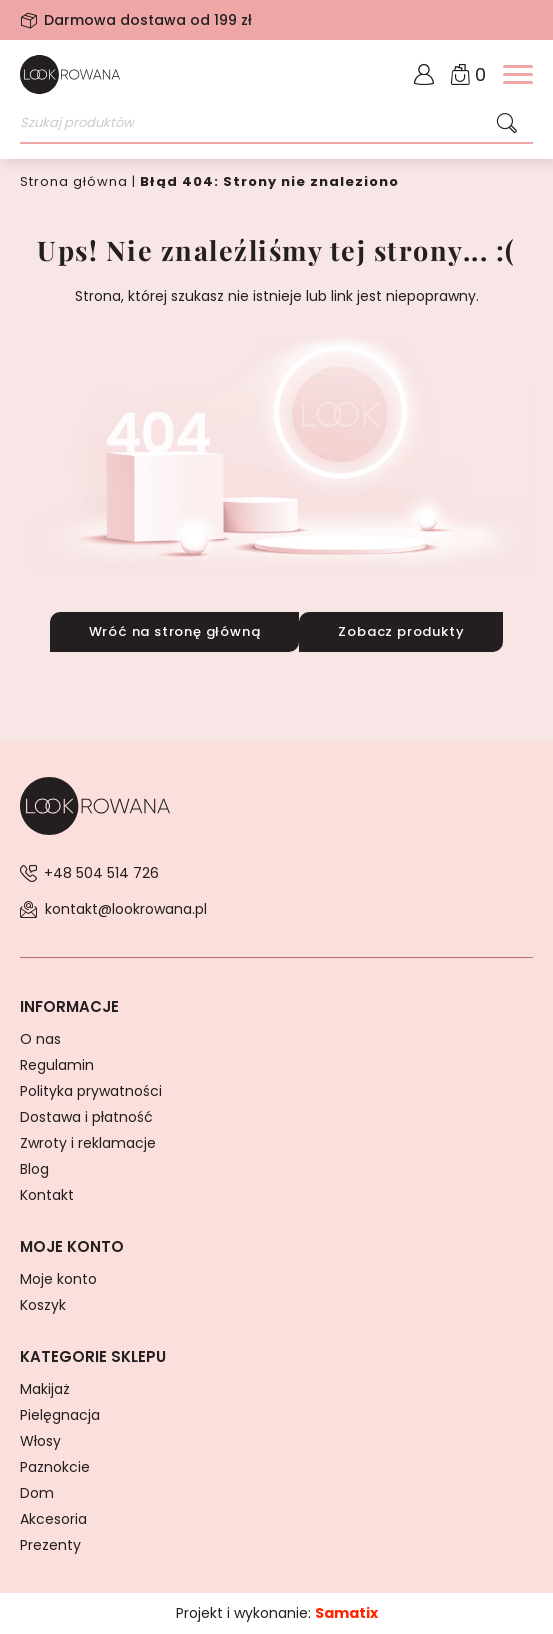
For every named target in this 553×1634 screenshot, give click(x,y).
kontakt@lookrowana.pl (126, 909)
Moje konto (58, 1279)
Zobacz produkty (401, 631)
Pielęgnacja (60, 1415)
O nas (40, 1039)
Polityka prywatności (91, 1091)
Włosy (40, 1441)
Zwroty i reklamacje (88, 1143)
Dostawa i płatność (86, 1117)
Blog (34, 1169)
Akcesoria (53, 1519)
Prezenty (50, 1545)
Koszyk (43, 1305)
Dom (37, 1493)
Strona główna (74, 181)
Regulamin (57, 1065)
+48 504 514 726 (101, 873)
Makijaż (45, 1389)
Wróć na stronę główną (175, 631)
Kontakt (47, 1195)
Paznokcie (55, 1467)
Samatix (346, 1613)
